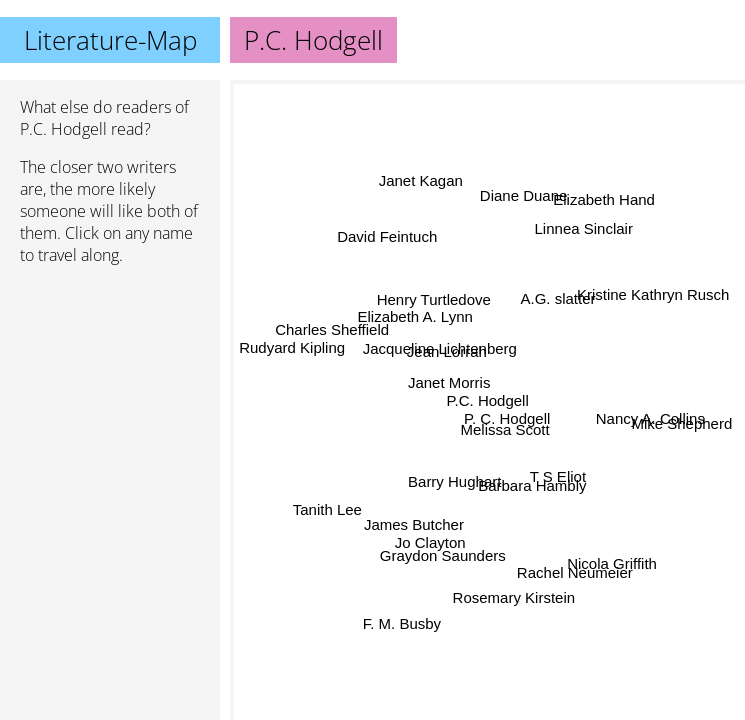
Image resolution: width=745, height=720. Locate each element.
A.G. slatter (556, 296)
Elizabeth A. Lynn (415, 317)
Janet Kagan (421, 180)
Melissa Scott (505, 429)
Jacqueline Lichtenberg (439, 349)
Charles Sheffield (333, 330)
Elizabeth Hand (602, 198)
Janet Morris (449, 383)
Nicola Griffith (612, 563)
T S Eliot (559, 474)
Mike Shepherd (681, 427)
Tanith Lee (327, 508)
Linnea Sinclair (581, 225)
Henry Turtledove (434, 300)
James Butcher (413, 523)
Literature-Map (110, 40)
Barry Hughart (455, 482)
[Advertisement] (110, 387)
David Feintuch (387, 237)
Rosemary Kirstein (513, 597)
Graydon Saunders (441, 551)
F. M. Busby (402, 623)
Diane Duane (523, 194)
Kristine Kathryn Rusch (653, 293)
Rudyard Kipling (293, 345)
